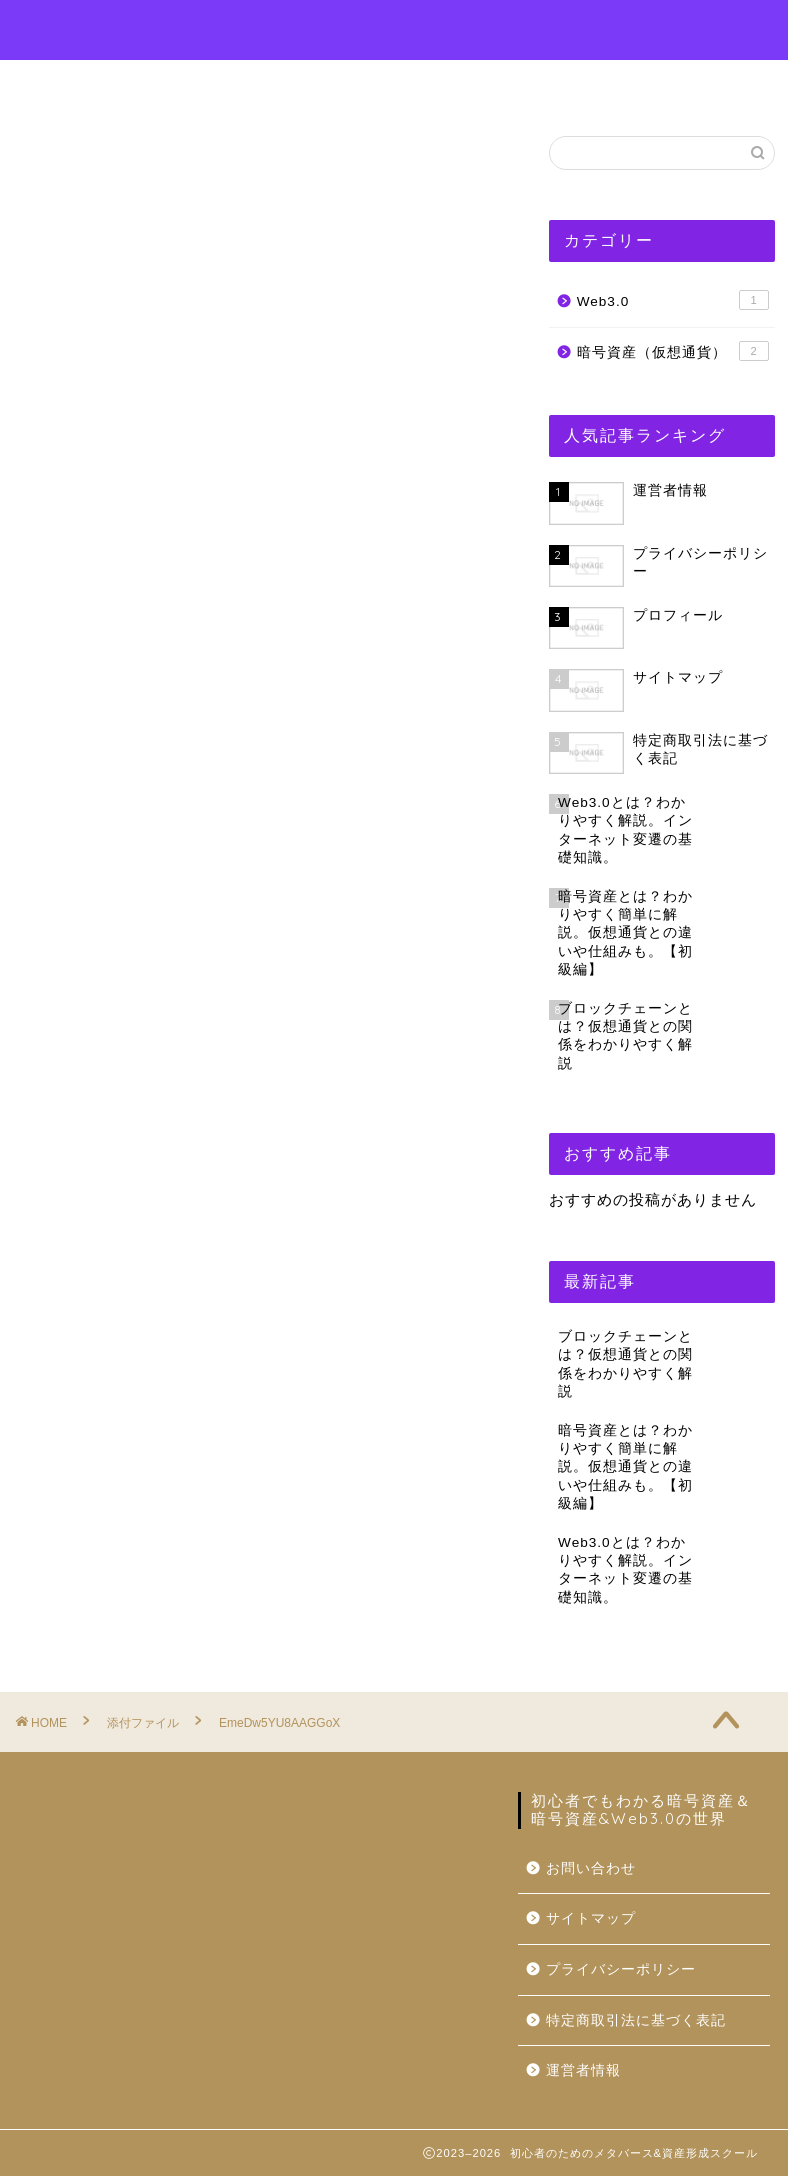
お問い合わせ (451, 84)
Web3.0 (673, 300)
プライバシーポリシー (621, 1969)
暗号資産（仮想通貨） (673, 351)
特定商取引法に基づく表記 (636, 2020)
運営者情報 (589, 84)
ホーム (183, 84)
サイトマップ (591, 1918)
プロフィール (305, 84)
